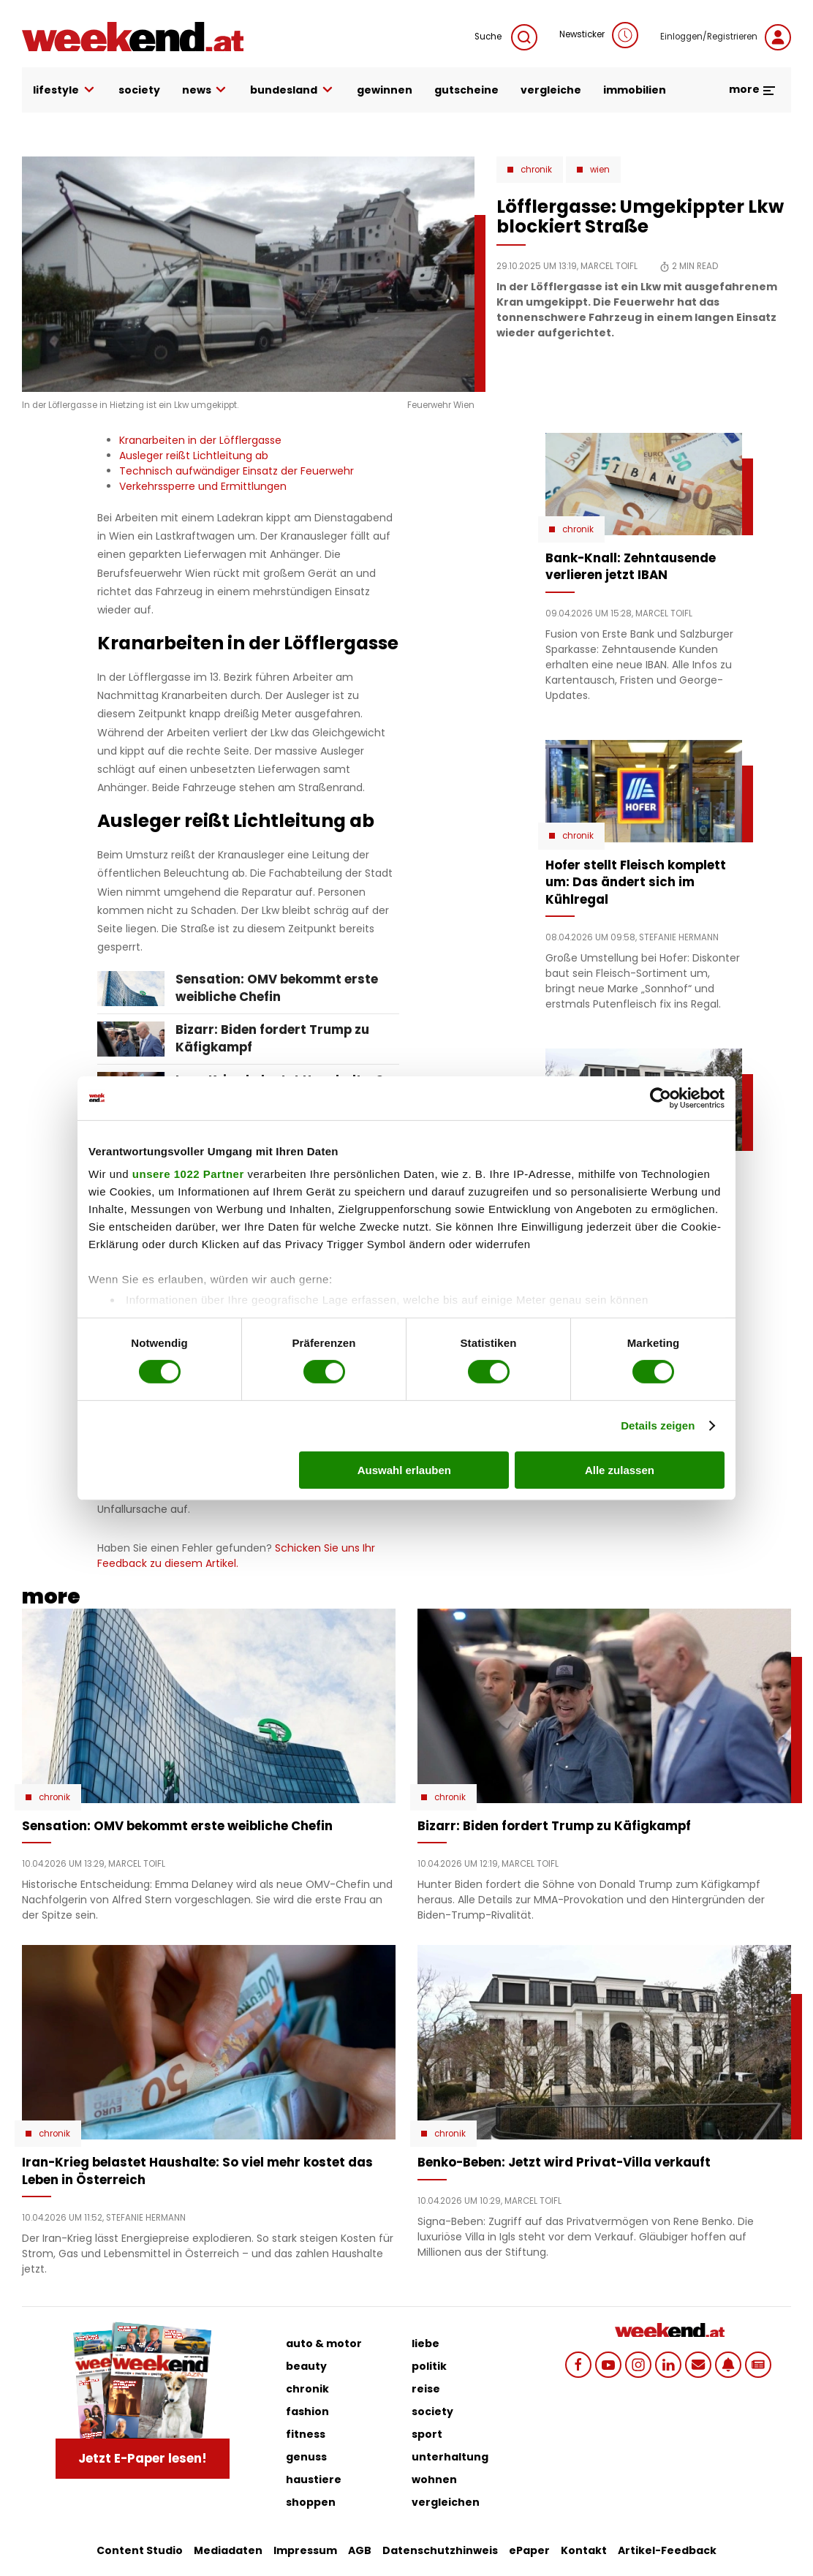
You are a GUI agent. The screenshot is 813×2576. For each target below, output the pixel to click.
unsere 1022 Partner (188, 1174)
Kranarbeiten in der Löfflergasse (200, 440)
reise (426, 2389)
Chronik (536, 169)
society (139, 90)
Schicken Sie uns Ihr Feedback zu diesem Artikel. (236, 1556)
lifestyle (65, 90)
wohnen (434, 2479)
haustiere (313, 2479)
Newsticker (598, 35)
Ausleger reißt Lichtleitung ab (193, 455)
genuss (306, 2457)
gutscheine (466, 90)
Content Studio (140, 2550)
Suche (505, 37)
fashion (307, 2411)
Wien (600, 169)
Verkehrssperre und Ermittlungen (203, 486)
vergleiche (551, 90)
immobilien (634, 90)
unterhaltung (450, 2457)
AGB (359, 2550)
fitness (305, 2434)
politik (429, 2366)
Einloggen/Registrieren (725, 37)
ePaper (529, 2550)
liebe (425, 2343)
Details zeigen (658, 1425)
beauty (306, 2366)
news (205, 90)
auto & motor (324, 2343)
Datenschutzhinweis (440, 2550)
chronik (307, 2389)
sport (427, 2434)
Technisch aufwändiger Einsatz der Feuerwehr (236, 471)
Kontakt (584, 2550)
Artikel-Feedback (667, 2550)
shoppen (311, 2502)
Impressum (305, 2550)
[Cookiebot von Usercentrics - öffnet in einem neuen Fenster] (661, 1097)
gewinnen (384, 90)
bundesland (292, 90)
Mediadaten (228, 2550)
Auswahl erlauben (404, 1470)
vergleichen (446, 2502)
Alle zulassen (619, 1470)
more (752, 89)
